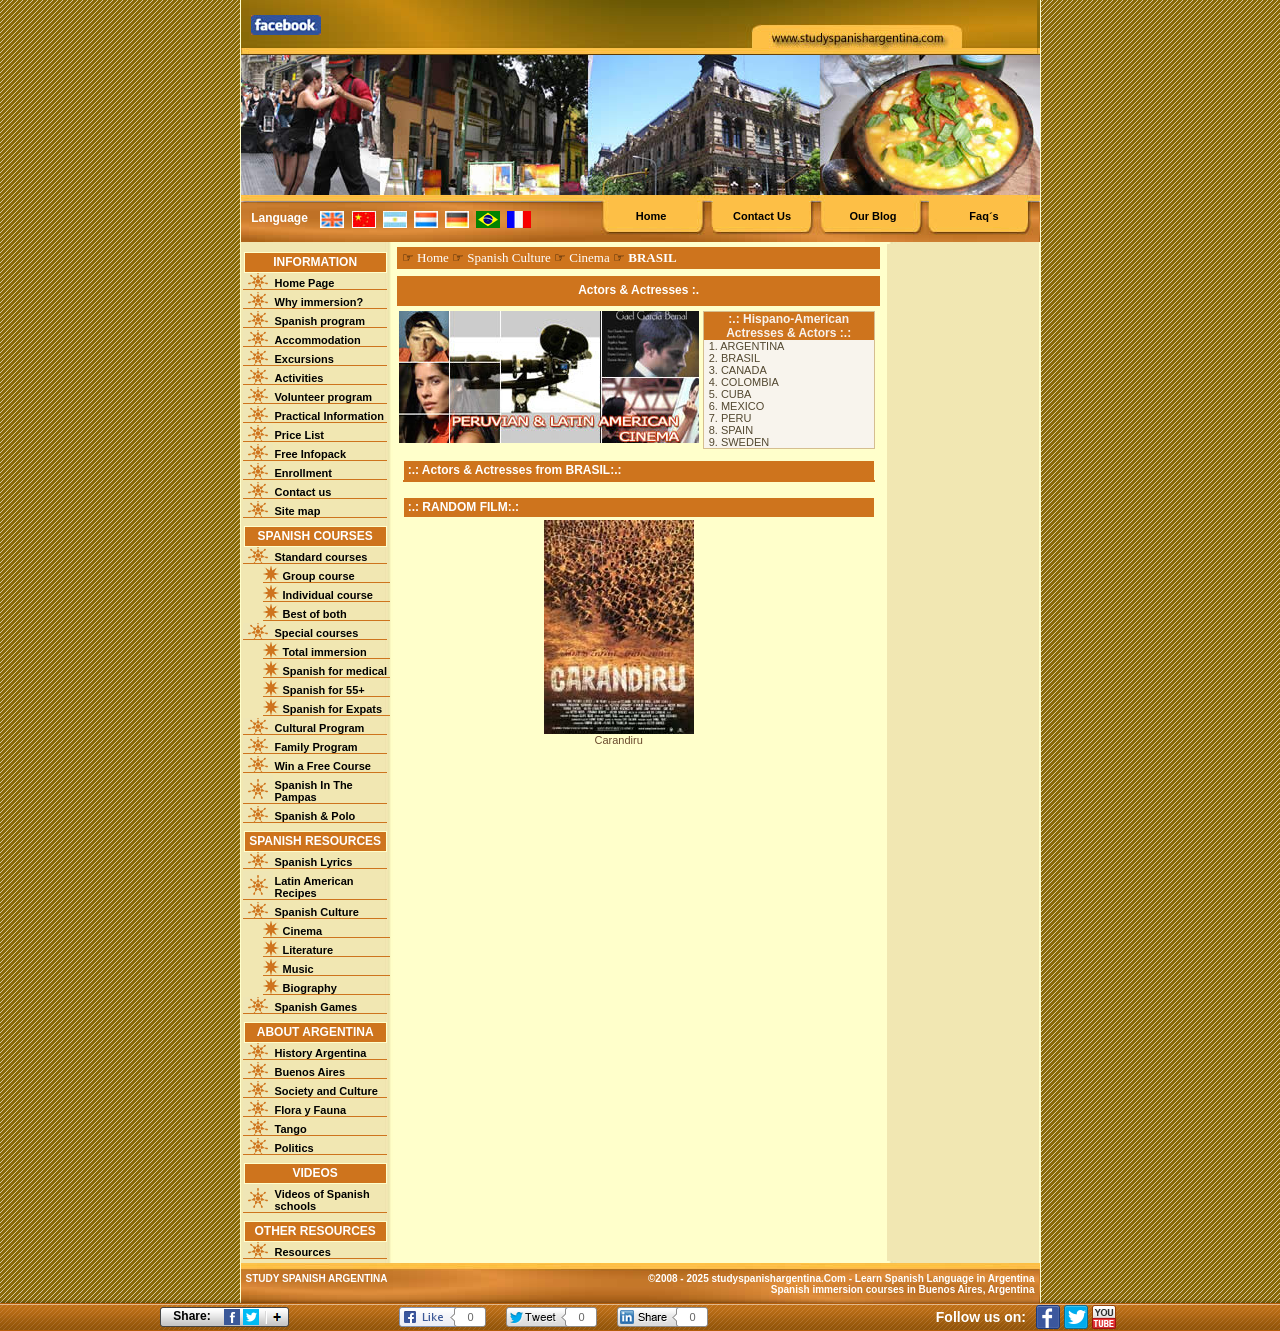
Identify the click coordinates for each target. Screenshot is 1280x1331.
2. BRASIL (734, 358)
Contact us (303, 492)
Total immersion (325, 652)
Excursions (304, 359)
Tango (291, 1129)
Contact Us (762, 216)
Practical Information (329, 416)
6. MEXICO (737, 406)
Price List (300, 435)
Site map (298, 511)
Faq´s (983, 216)
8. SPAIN (731, 430)
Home (651, 216)
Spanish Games (316, 1007)
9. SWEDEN (739, 442)
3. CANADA (738, 370)
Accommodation (318, 340)
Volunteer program (324, 397)
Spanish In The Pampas (314, 791)
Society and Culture (326, 1091)
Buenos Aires (310, 1072)
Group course (319, 576)
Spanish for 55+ (324, 690)
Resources (303, 1252)
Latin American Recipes (314, 887)
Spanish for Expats (333, 709)
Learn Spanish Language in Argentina (945, 1278)
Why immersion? (319, 302)
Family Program (316, 747)
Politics (294, 1148)
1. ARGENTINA (747, 346)
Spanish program (320, 321)
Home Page (305, 283)
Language (279, 218)
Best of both (315, 614)
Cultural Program (320, 728)
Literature (308, 950)
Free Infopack (311, 454)
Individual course (328, 595)
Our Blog (872, 216)
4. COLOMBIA (744, 382)
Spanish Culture (317, 912)
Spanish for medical (335, 671)
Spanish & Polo (315, 816)
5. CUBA (730, 394)
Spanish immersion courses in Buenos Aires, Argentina (903, 1289)
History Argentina (321, 1053)
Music (298, 969)
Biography (310, 988)
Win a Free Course (323, 766)
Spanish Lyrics (314, 862)
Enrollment (303, 473)
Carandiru (619, 740)
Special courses (317, 633)
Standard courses (321, 557)
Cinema (303, 931)
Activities (299, 378)
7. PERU (730, 418)
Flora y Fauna (311, 1110)
